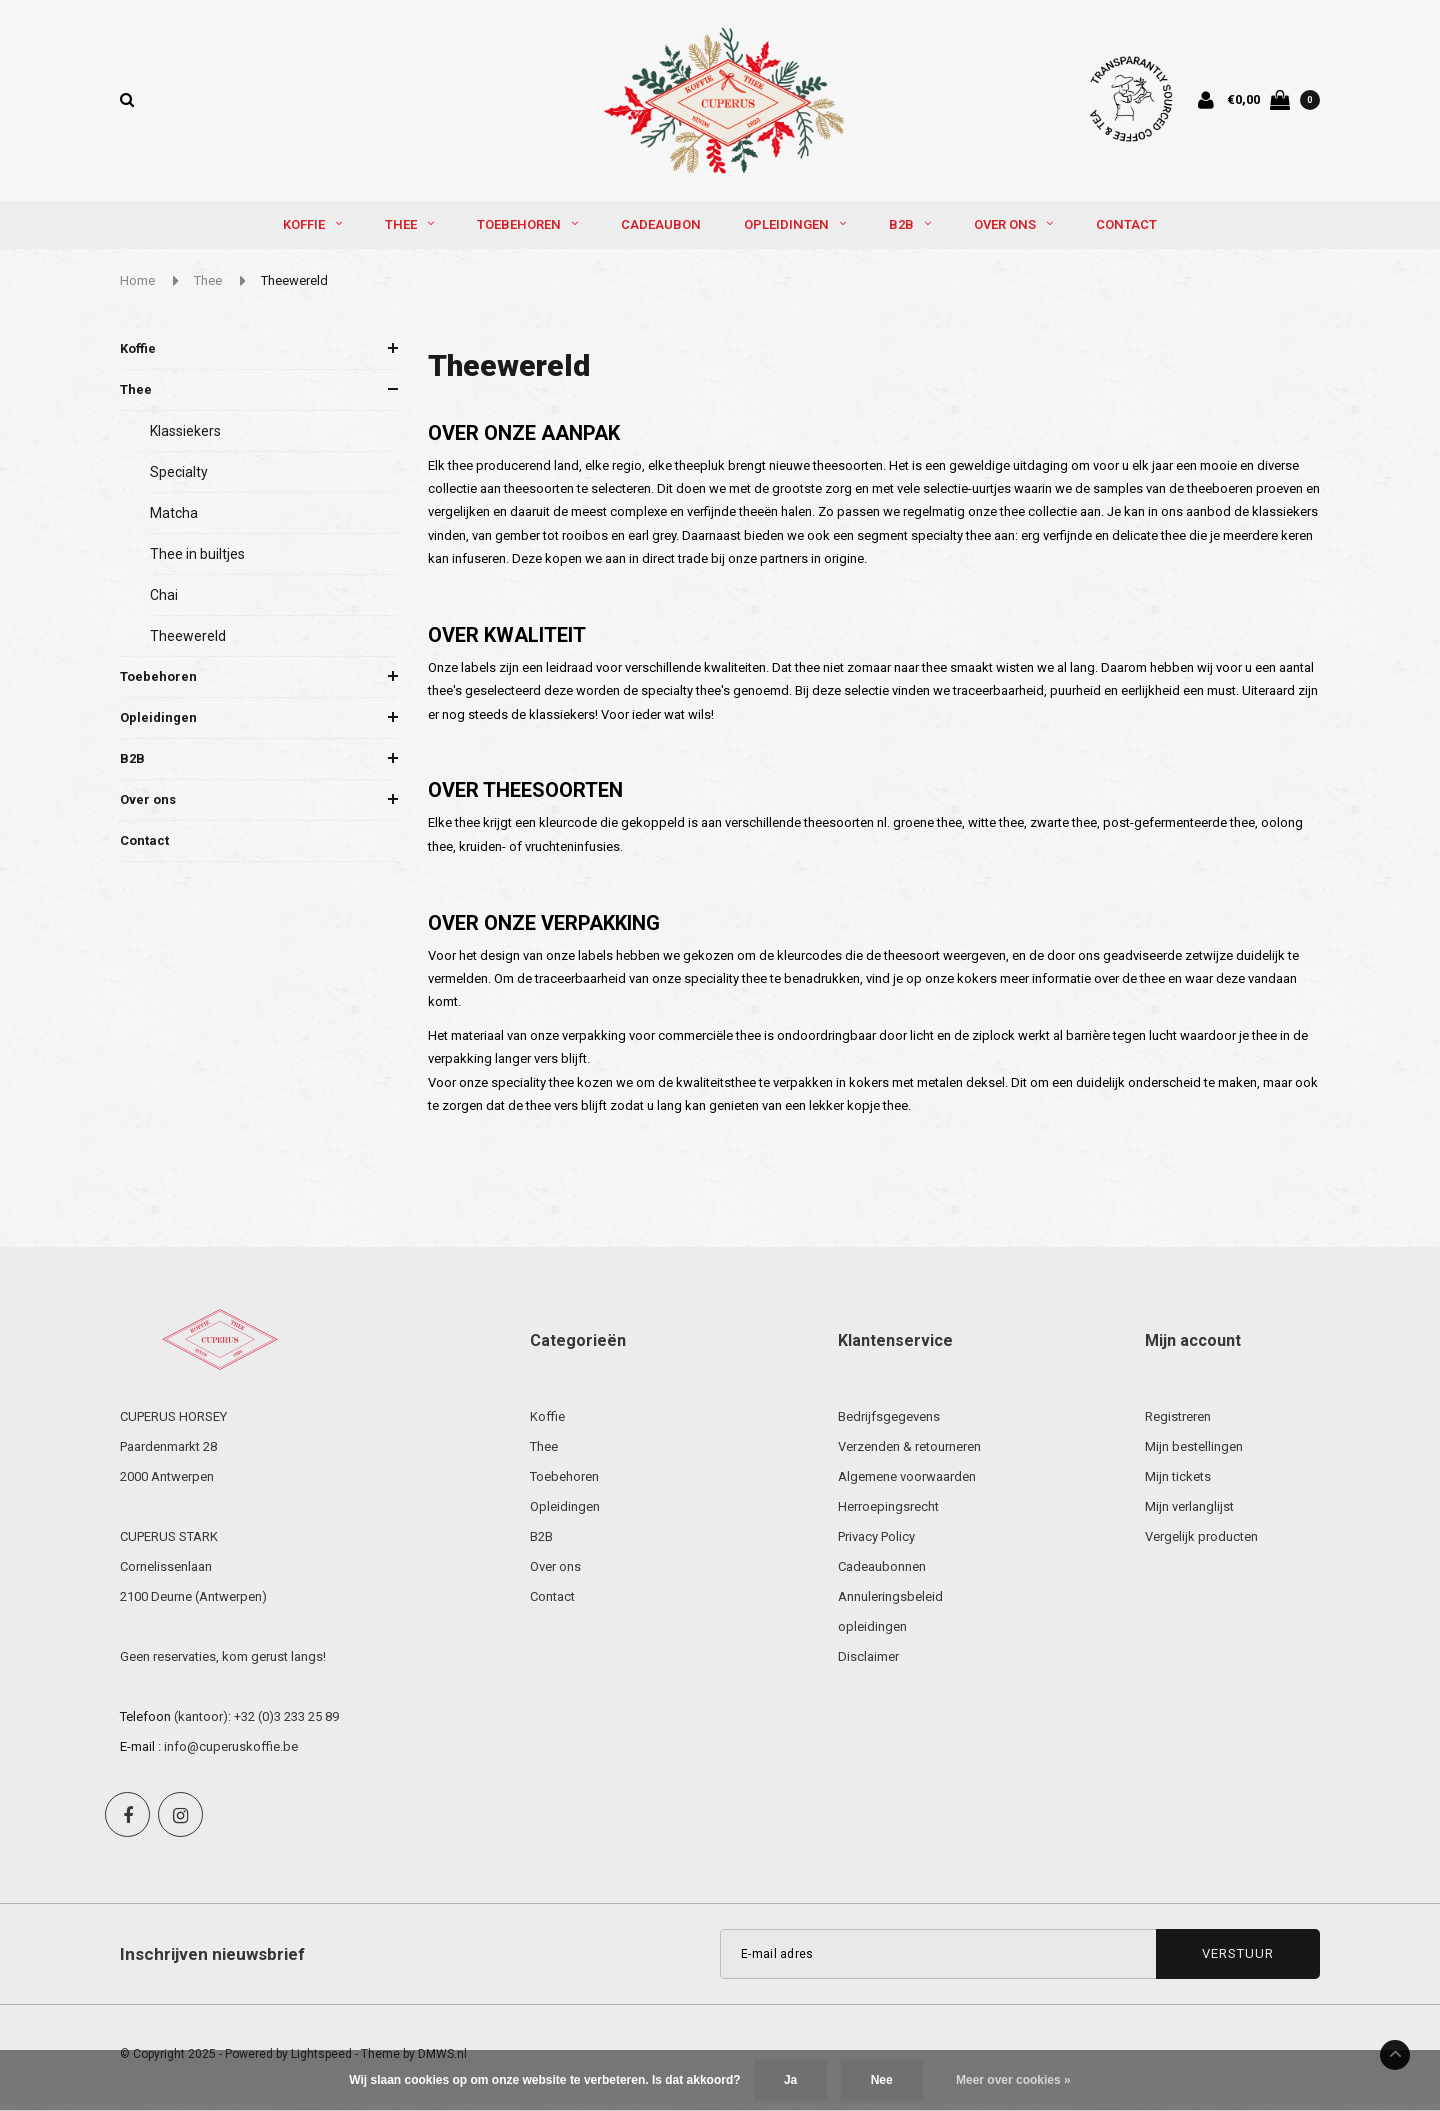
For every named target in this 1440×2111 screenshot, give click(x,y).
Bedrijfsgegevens (889, 1423)
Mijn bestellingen (1194, 1453)
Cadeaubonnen (882, 1573)
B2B (910, 231)
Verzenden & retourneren (909, 1453)
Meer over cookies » (1013, 2080)
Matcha (174, 519)
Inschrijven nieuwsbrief (212, 1961)
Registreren (1178, 1423)
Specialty (179, 478)
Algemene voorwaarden (907, 1483)
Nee (882, 2080)
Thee (409, 231)
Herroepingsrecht (888, 1513)
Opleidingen (795, 231)
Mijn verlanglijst (1189, 1513)
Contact (1126, 231)
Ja (790, 2080)
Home (137, 287)
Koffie (312, 231)
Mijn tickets (1178, 1483)
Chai (164, 601)
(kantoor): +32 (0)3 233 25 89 (256, 1723)
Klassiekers (185, 437)
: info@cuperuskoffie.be (228, 1753)
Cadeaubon (661, 231)
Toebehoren (527, 231)
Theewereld (294, 287)
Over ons (1013, 231)
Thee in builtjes (197, 560)
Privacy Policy (876, 1543)
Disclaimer (868, 1663)
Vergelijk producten (1201, 1543)
